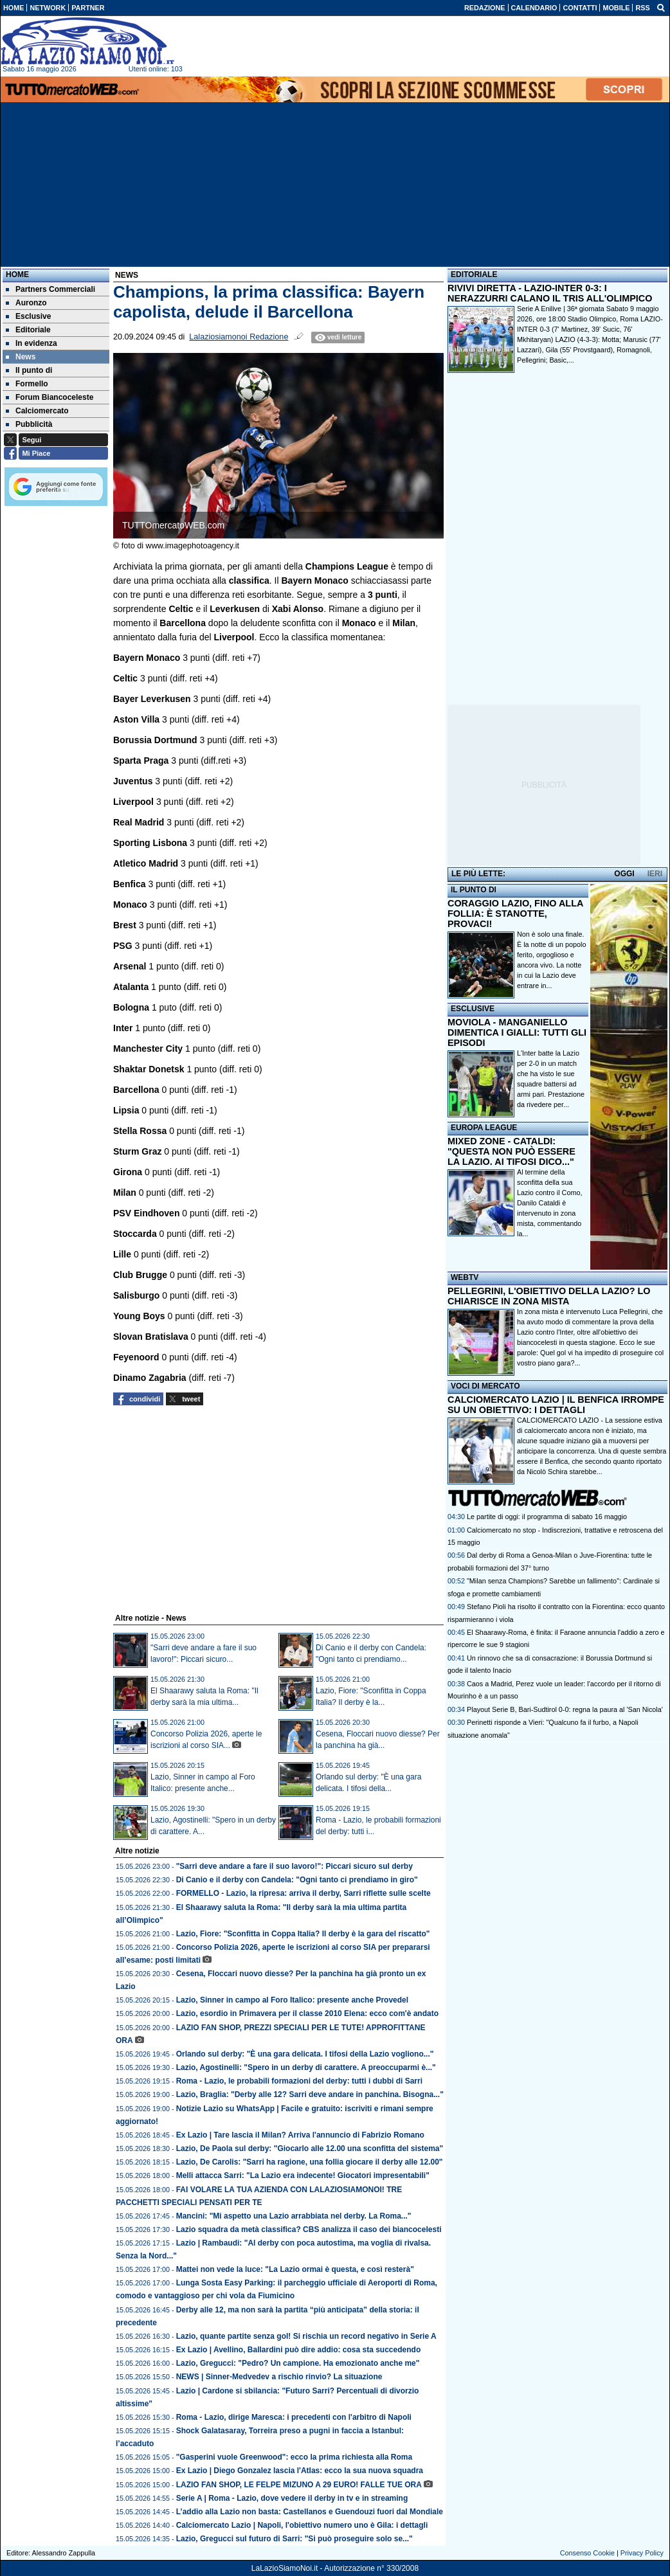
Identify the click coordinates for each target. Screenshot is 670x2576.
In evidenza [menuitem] (31, 343)
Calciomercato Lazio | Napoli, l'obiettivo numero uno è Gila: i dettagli (302, 2525)
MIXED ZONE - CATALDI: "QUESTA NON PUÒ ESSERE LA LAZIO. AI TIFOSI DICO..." (511, 1151)
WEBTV (464, 1277)
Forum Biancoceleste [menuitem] (49, 397)
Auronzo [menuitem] (26, 302)
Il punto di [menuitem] (29, 370)
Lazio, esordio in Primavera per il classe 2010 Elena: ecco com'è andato (307, 2013)
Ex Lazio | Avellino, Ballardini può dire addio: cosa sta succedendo (298, 2349)
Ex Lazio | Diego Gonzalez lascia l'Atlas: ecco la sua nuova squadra (299, 2470)
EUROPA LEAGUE (484, 1127)
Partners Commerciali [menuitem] (50, 289)
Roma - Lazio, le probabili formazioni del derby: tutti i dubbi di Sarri (299, 2080)
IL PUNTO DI (473, 889)
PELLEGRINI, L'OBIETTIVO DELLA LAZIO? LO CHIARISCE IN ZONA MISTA (549, 1296)
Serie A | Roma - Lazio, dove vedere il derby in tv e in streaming (292, 2498)
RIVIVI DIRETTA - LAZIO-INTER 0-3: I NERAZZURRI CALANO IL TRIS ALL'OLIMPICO (550, 293)
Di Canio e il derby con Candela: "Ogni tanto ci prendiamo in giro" (297, 1879)
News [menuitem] (20, 356)
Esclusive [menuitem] (28, 316)
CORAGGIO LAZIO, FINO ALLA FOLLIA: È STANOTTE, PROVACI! (515, 913)
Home (17, 274)
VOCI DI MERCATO (485, 1386)
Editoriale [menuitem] (28, 329)
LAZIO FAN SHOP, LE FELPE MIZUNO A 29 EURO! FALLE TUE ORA (299, 2484)
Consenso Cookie (587, 2553)
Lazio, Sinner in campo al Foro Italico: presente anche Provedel (292, 1999)
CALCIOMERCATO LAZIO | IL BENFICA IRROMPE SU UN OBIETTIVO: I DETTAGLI (556, 1404)
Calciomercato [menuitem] (37, 410)
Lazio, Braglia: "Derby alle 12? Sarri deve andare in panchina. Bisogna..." (310, 2094)
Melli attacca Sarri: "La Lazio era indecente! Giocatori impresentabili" (303, 2175)
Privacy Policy (642, 2553)
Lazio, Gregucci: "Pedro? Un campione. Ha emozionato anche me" (298, 2363)
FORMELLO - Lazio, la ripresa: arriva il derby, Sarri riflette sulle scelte (303, 1893)
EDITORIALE (474, 274)
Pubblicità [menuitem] (29, 424)
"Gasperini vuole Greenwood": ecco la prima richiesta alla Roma (294, 2457)
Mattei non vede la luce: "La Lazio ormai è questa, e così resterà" (295, 2269)
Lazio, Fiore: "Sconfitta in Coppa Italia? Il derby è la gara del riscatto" (303, 1933)
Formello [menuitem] (27, 383)
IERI (654, 873)
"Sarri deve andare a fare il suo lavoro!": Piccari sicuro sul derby (294, 1866)
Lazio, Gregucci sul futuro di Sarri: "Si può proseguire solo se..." (294, 2538)
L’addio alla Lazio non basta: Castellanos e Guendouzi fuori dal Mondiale (309, 2511)
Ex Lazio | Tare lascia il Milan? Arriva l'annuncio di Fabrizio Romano (300, 2134)
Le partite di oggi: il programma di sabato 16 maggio (547, 1516)
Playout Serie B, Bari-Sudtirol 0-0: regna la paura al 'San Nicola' (565, 1709)
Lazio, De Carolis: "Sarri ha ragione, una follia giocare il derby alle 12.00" (309, 2161)
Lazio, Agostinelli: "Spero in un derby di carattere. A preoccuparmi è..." (306, 2067)
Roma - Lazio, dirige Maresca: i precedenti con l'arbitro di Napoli (294, 2417)
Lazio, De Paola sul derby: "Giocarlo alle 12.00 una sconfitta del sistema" (310, 2148)
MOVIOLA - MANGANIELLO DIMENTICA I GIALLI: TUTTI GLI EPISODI (517, 1032)
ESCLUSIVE (472, 1008)
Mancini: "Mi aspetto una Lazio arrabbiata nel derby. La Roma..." (294, 2215)
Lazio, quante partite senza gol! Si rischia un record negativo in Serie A (306, 2336)
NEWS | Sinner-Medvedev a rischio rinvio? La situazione (279, 2376)
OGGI (624, 873)
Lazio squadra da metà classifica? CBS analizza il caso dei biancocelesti (309, 2229)
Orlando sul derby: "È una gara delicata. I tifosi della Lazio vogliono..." (305, 2053)
